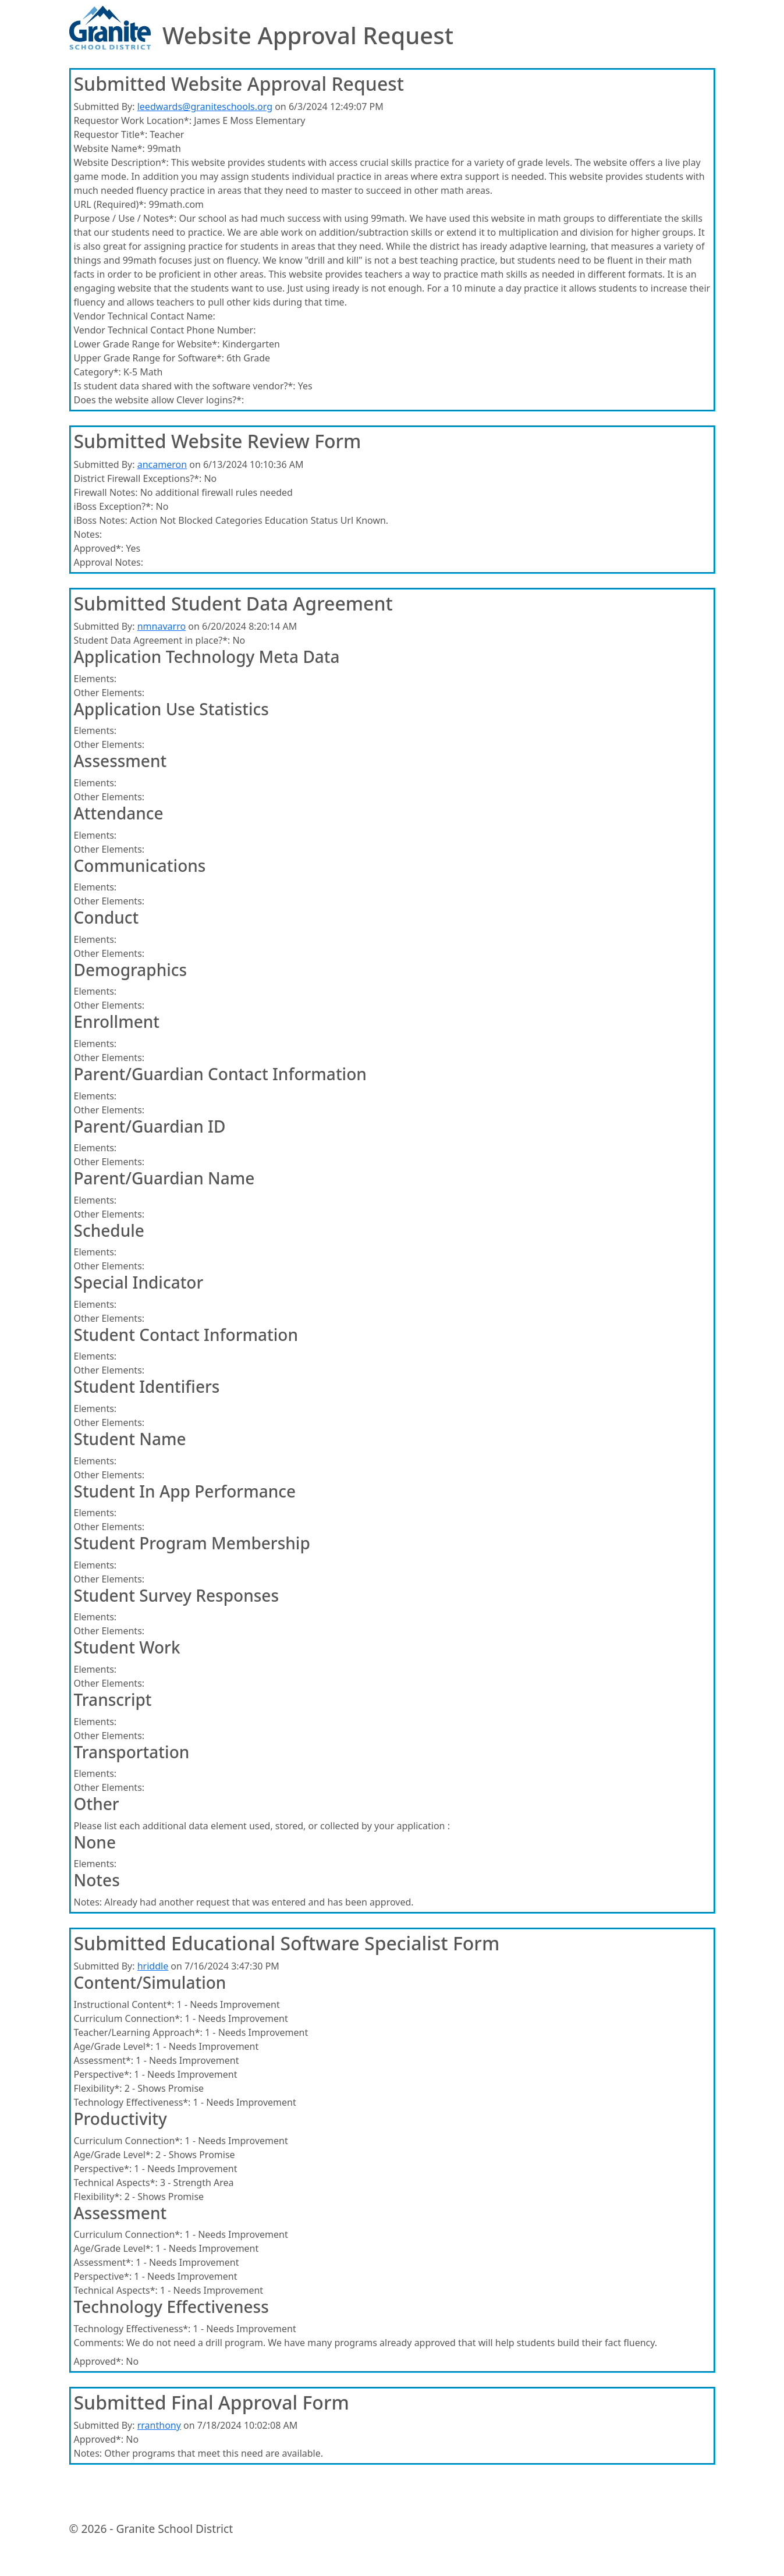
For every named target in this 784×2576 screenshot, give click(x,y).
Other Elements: (109, 692)
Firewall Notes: (106, 492)
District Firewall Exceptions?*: (138, 478)
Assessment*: (104, 2060)
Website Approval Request (307, 35)
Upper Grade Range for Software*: (149, 358)
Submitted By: (104, 106)
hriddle (152, 1966)
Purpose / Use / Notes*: (125, 218)
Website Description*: (121, 162)
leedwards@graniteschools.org (204, 106)
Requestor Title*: (111, 134)
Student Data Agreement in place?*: (152, 640)
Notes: (88, 534)
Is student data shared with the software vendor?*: (185, 385)
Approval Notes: (109, 562)
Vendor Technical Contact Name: (144, 316)
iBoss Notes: (100, 520)
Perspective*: (103, 2074)
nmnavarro (161, 626)
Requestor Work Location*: (132, 120)
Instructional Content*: (124, 2004)
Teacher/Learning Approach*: (138, 2032)
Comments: (99, 2342)
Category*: (97, 372)
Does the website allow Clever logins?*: (159, 399)
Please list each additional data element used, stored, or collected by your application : (262, 1825)
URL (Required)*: (110, 204)
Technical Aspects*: (116, 2182)
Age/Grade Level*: (113, 2046)
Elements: (95, 678)
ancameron (162, 464)
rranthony (159, 2425)
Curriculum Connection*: (128, 2018)
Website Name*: (109, 148)
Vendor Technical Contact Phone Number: (165, 330)
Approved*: (99, 548)
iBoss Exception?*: (114, 506)
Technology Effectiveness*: (132, 2102)
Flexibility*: (98, 2088)
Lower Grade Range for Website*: (147, 344)
